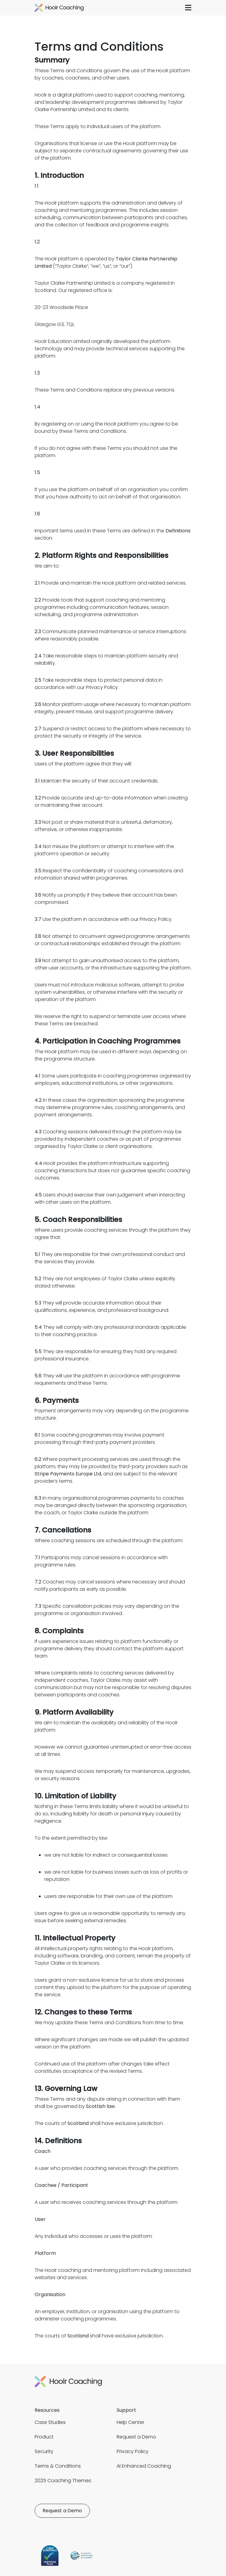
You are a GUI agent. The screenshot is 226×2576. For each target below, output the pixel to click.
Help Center (130, 2422)
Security (44, 2451)
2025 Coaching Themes (63, 2480)
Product (44, 2436)
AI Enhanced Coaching (144, 2465)
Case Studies (50, 2422)
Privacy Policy (133, 2451)
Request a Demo (136, 2436)
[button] (188, 8)
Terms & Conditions (58, 2465)
